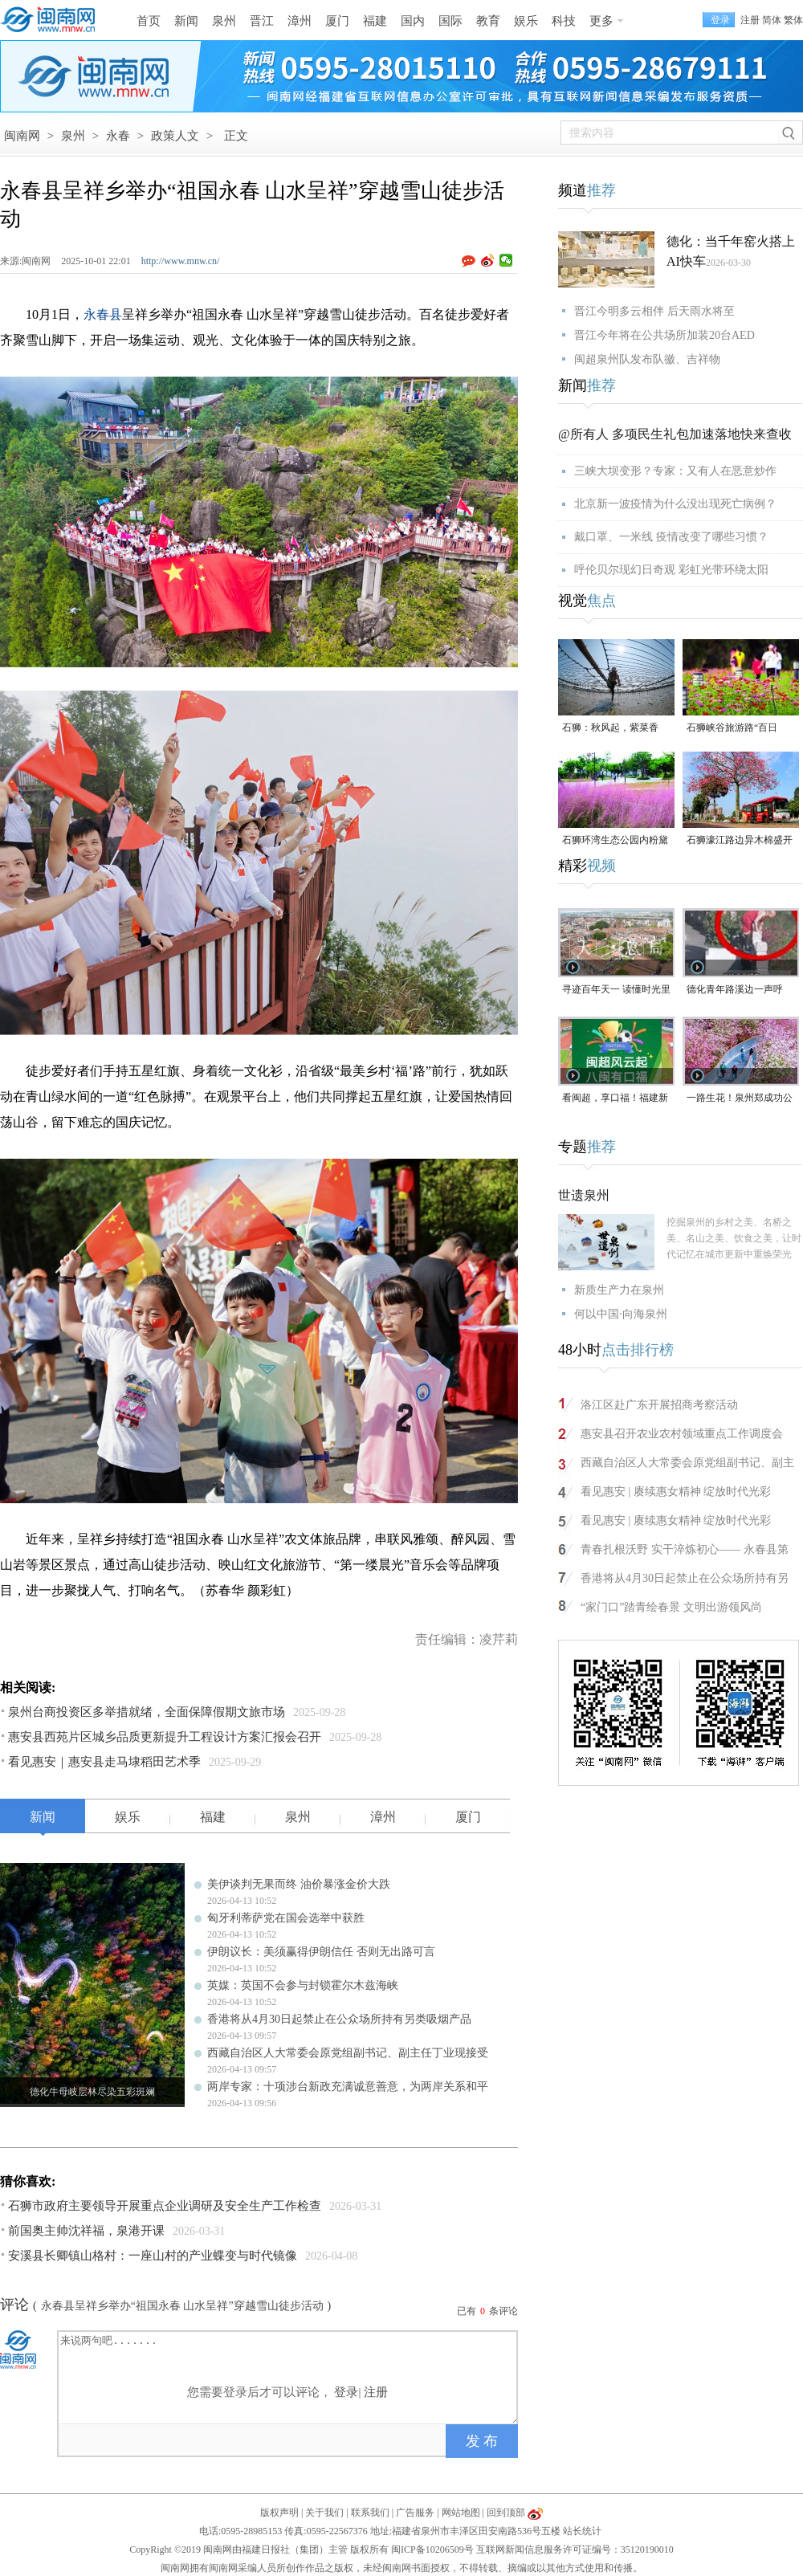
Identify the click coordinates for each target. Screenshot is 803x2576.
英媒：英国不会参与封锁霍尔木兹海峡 (302, 1985)
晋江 (262, 20)
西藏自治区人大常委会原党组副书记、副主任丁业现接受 (347, 2053)
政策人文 (175, 135)
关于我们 (324, 2512)
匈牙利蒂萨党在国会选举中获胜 (286, 1918)
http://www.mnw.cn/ (180, 261)
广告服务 (415, 2512)
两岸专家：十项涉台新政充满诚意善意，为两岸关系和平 (347, 2087)
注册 (750, 20)
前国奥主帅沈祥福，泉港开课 (86, 2230)
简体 (771, 20)
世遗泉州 (583, 1195)
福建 (375, 20)
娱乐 (526, 20)
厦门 (337, 20)
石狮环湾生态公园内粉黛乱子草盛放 (615, 841)
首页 (149, 20)
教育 (488, 20)
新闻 (186, 20)
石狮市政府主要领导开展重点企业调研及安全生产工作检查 (164, 2205)
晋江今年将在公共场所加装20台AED (664, 335)
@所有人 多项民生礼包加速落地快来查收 (675, 434)
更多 (601, 20)
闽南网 (22, 135)
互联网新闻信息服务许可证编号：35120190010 (575, 2549)
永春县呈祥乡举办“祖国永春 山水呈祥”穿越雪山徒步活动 (182, 2306)
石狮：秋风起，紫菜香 (610, 727)
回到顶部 (506, 2512)
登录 (346, 2392)
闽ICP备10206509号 (432, 2549)
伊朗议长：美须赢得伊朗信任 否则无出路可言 (321, 1952)
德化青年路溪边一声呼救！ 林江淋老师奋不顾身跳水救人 (741, 990)
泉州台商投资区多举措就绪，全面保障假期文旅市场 (146, 1712)
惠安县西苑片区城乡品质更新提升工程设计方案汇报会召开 (164, 1736)
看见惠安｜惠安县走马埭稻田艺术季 (104, 1761)
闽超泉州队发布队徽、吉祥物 (647, 359)
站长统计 (582, 2531)
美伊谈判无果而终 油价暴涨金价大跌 (298, 1884)
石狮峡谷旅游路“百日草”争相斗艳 (732, 729)
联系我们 (370, 2512)
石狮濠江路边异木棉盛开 (740, 840)
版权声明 (279, 2512)
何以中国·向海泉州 (620, 1314)
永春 (118, 135)
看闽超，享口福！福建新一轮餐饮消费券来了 (615, 1099)
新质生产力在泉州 (619, 1290)
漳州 (299, 20)
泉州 (224, 20)
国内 (413, 20)
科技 (564, 20)
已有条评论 (487, 2311)
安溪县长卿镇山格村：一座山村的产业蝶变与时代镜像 (152, 2255)
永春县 (103, 314)
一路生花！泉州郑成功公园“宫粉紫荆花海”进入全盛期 (740, 1099)
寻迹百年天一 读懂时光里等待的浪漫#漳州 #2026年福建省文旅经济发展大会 (616, 990)
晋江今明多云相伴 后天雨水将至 (654, 311)
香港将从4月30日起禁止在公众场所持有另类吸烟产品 (339, 2019)
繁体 (793, 20)
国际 (450, 20)
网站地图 (461, 2512)
